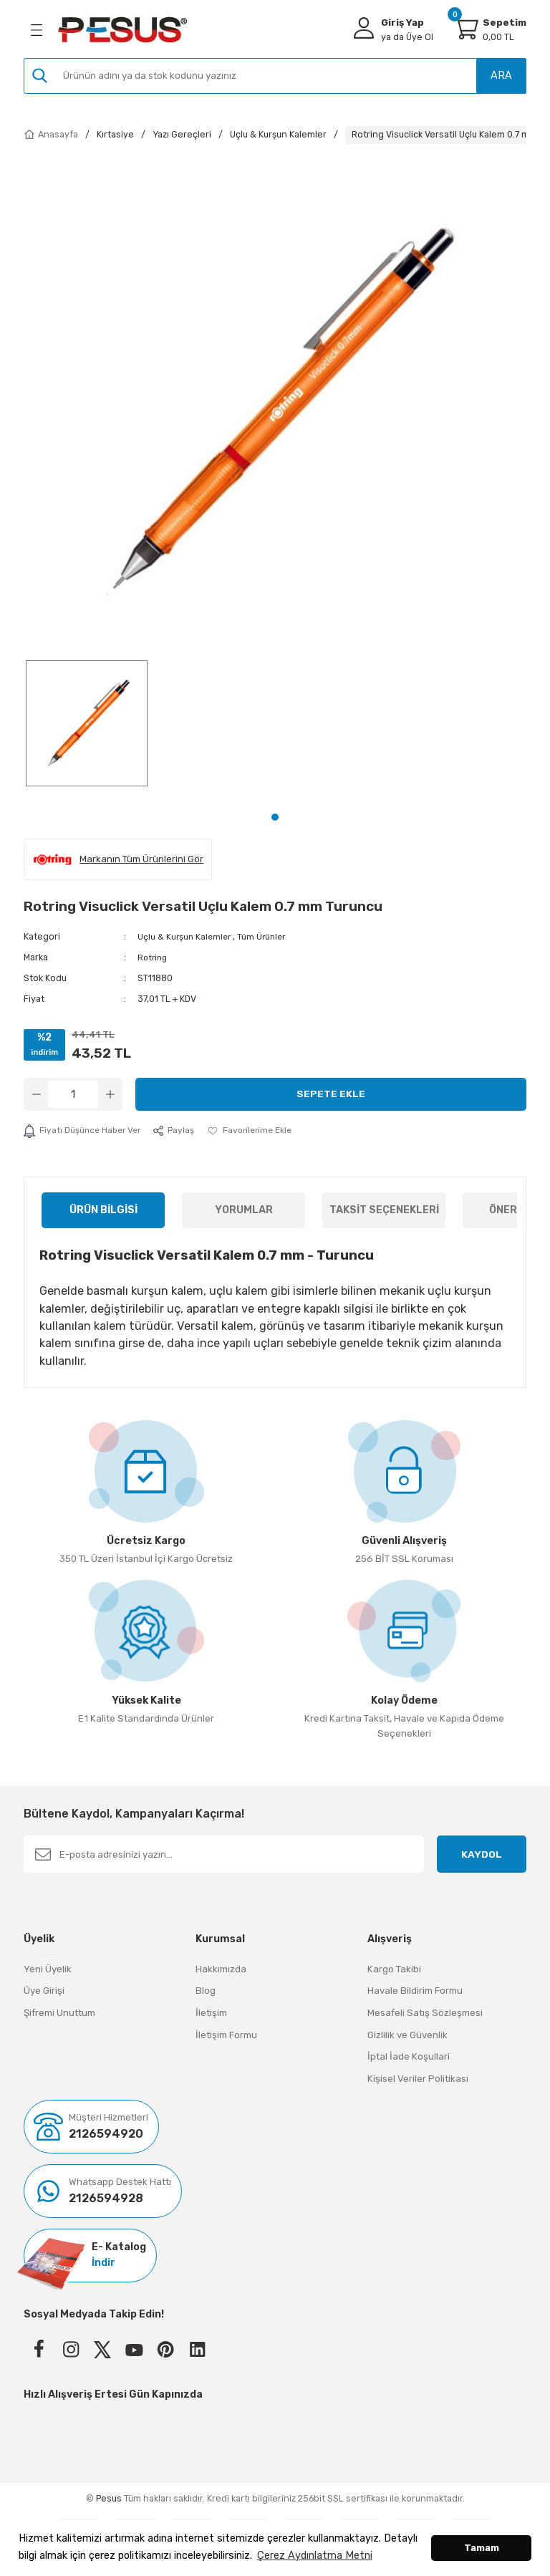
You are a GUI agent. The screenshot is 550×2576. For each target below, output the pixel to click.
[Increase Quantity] (110, 1093)
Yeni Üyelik (48, 1968)
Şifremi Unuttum (59, 2012)
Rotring (154, 957)
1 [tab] (275, 817)
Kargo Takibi (394, 1968)
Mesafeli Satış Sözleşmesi (425, 2012)
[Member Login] (364, 28)
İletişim (211, 2012)
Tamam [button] (481, 2547)
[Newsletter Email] (224, 1854)
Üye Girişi (44, 1990)
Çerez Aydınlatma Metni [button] (314, 2556)
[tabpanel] (87, 729)
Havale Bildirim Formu (415, 1990)
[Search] (275, 76)
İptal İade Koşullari (408, 2056)
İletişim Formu (226, 2034)
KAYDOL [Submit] (481, 1854)
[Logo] (122, 29)
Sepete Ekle (330, 1093)
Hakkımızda (221, 1968)
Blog (206, 1990)
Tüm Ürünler (266, 936)
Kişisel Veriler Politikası (417, 2078)
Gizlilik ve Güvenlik (407, 2034)
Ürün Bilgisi (103, 1209)
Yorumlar (244, 1209)
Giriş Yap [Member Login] (402, 22)
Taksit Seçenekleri (384, 1209)
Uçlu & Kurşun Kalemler (186, 936)
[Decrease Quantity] (36, 1093)
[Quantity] (73, 1093)
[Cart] (465, 28)
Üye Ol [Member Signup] (407, 37)
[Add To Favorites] (256, 1130)
